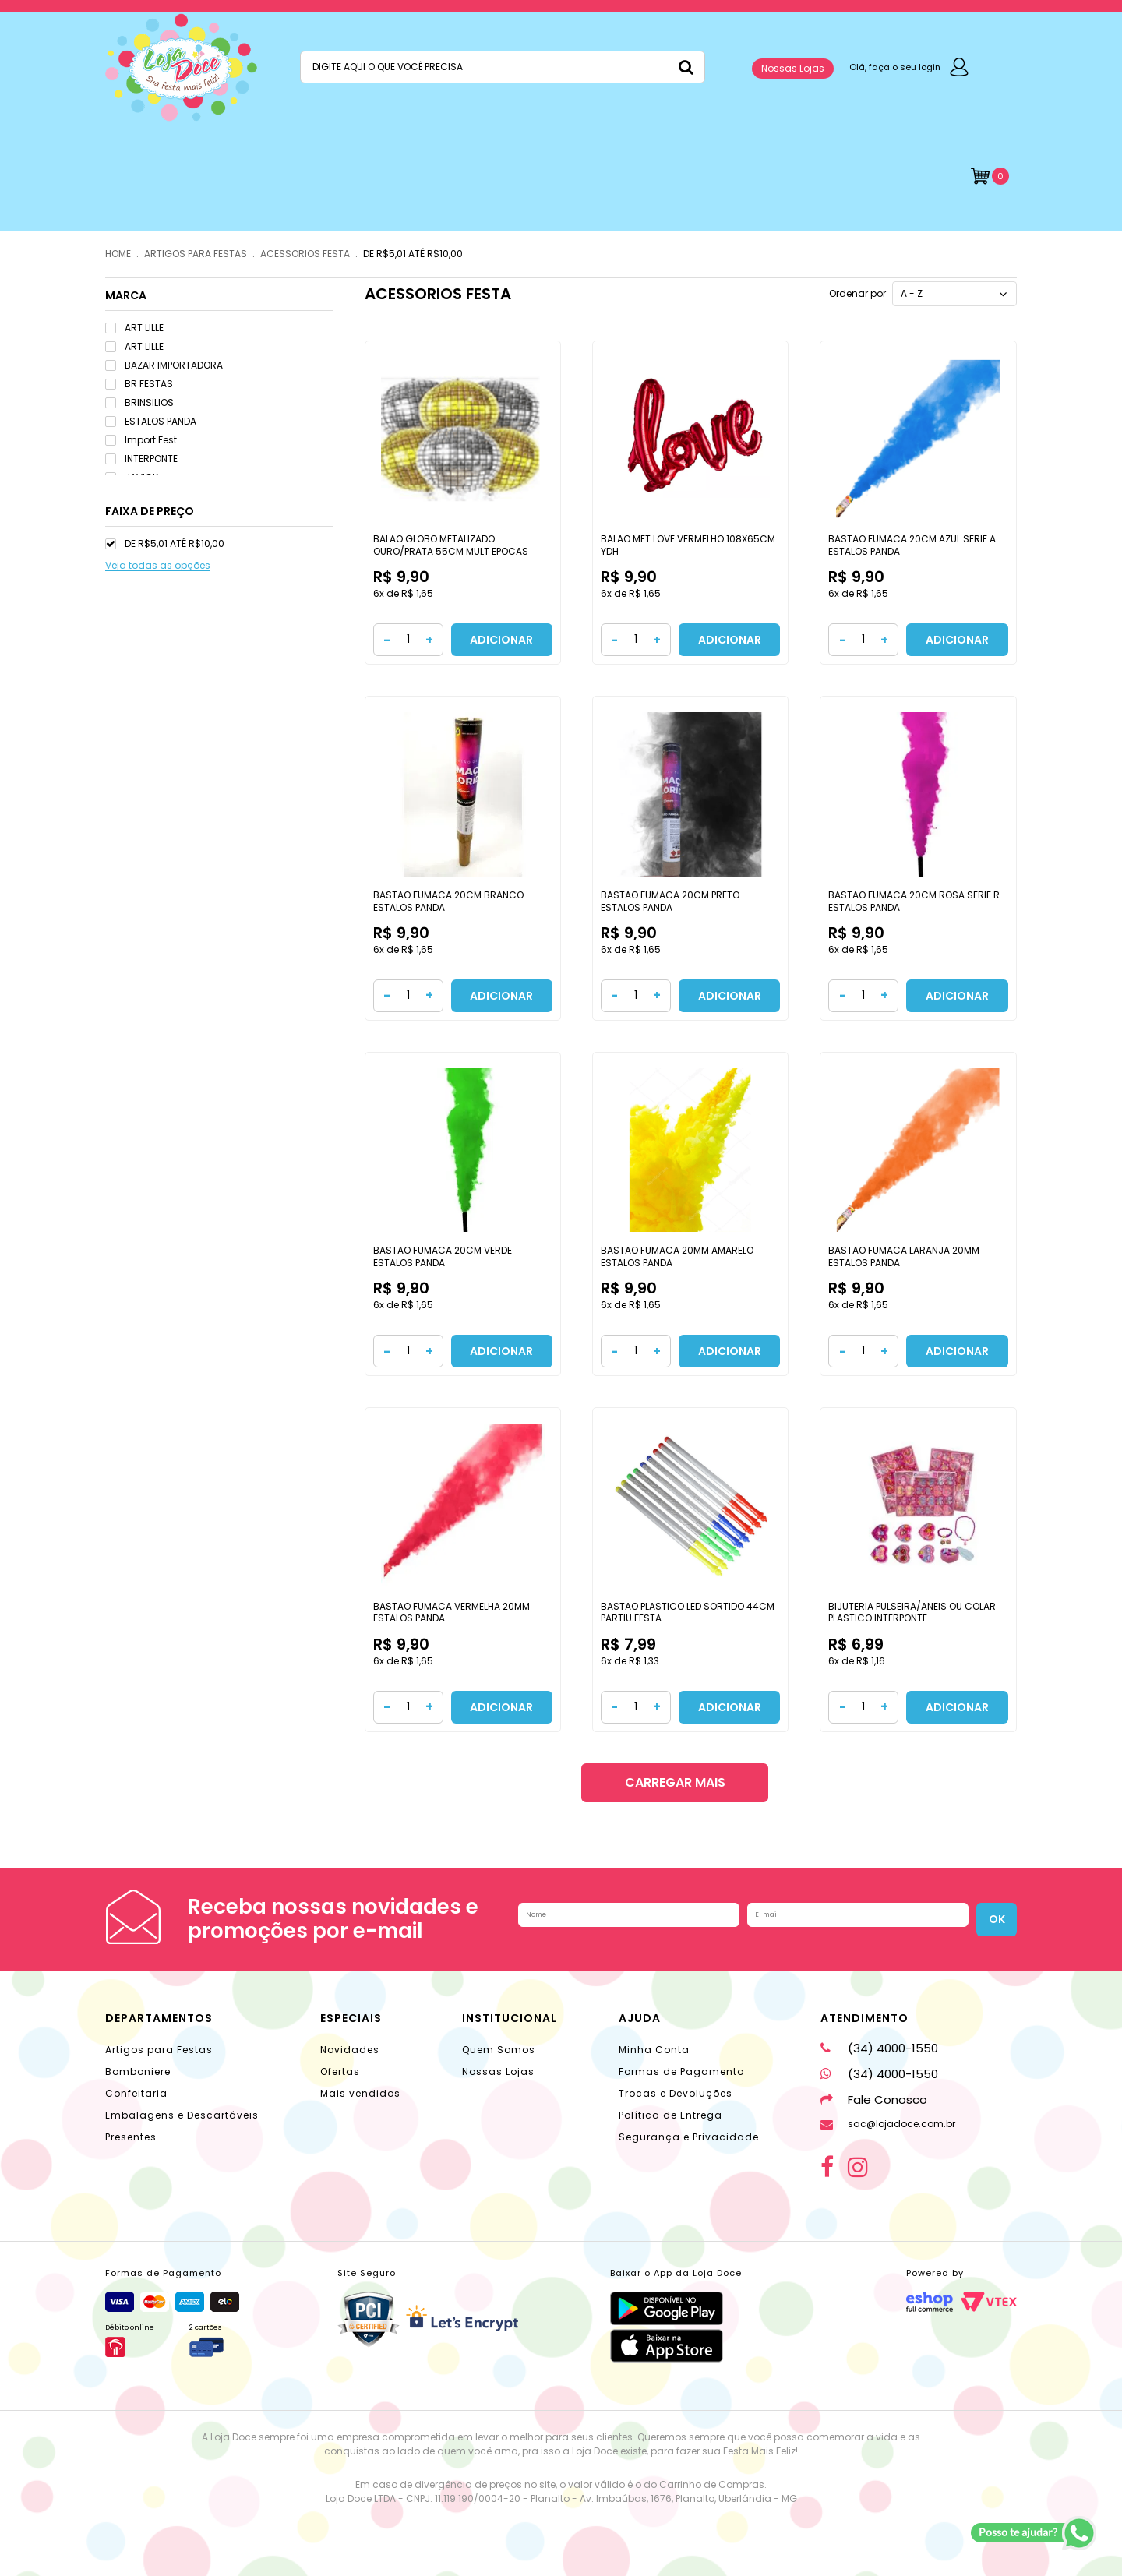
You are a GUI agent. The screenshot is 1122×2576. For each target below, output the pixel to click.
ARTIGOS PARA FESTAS (195, 253)
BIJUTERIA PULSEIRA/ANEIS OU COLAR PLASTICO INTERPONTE (912, 1612)
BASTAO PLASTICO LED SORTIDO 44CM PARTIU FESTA (687, 1612)
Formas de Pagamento (681, 2071)
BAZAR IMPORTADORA (164, 365)
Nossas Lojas (792, 68)
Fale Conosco (873, 2099)
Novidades (349, 2049)
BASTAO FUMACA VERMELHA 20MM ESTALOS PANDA (451, 1612)
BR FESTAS (139, 383)
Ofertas (340, 2071)
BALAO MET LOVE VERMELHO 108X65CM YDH (688, 545)
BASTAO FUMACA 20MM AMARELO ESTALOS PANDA (677, 1256)
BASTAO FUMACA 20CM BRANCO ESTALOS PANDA (448, 901)
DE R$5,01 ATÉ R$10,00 (413, 253)
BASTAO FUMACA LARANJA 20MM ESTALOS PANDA (903, 1256)
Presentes (131, 2137)
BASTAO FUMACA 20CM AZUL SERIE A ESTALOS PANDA (912, 545)
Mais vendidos (360, 2093)
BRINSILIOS (139, 402)
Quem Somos (498, 2049)
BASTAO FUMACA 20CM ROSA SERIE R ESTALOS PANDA (914, 901)
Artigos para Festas (159, 2049)
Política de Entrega (670, 2115)
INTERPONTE (141, 458)
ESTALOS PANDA (150, 421)
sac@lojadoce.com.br (887, 2123)
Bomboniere (138, 2071)
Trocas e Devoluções (675, 2093)
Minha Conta (654, 2049)
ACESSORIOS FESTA (305, 253)
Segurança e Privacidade (689, 2137)
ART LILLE (134, 327)
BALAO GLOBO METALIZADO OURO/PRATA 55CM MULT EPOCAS (450, 545)
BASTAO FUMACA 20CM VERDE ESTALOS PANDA (442, 1256)
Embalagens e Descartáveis (182, 2115)
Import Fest (141, 439)
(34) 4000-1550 (879, 2048)
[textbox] (502, 67)
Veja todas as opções (157, 566)
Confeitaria (136, 2093)
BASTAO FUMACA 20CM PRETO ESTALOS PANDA (670, 901)
